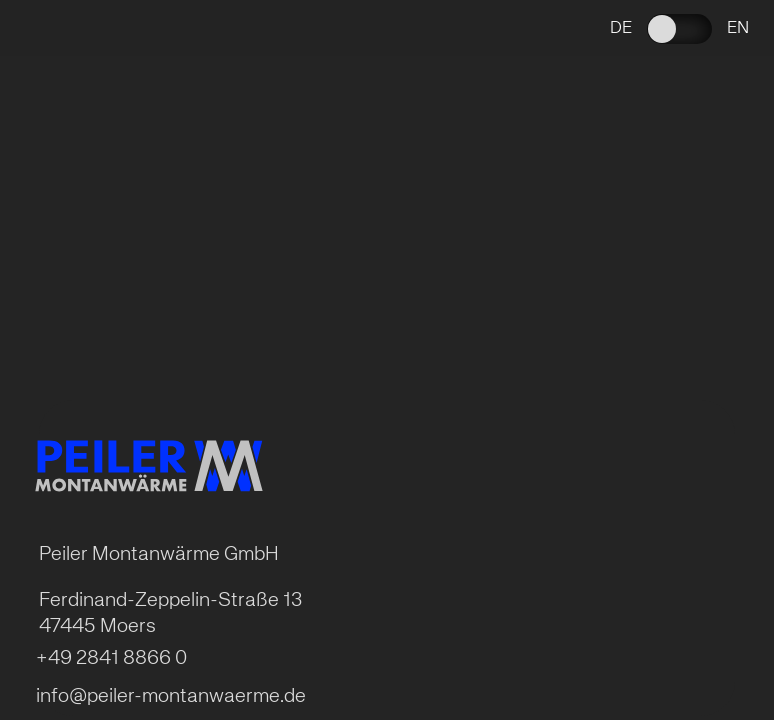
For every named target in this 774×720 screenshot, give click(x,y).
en (738, 28)
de (621, 28)
